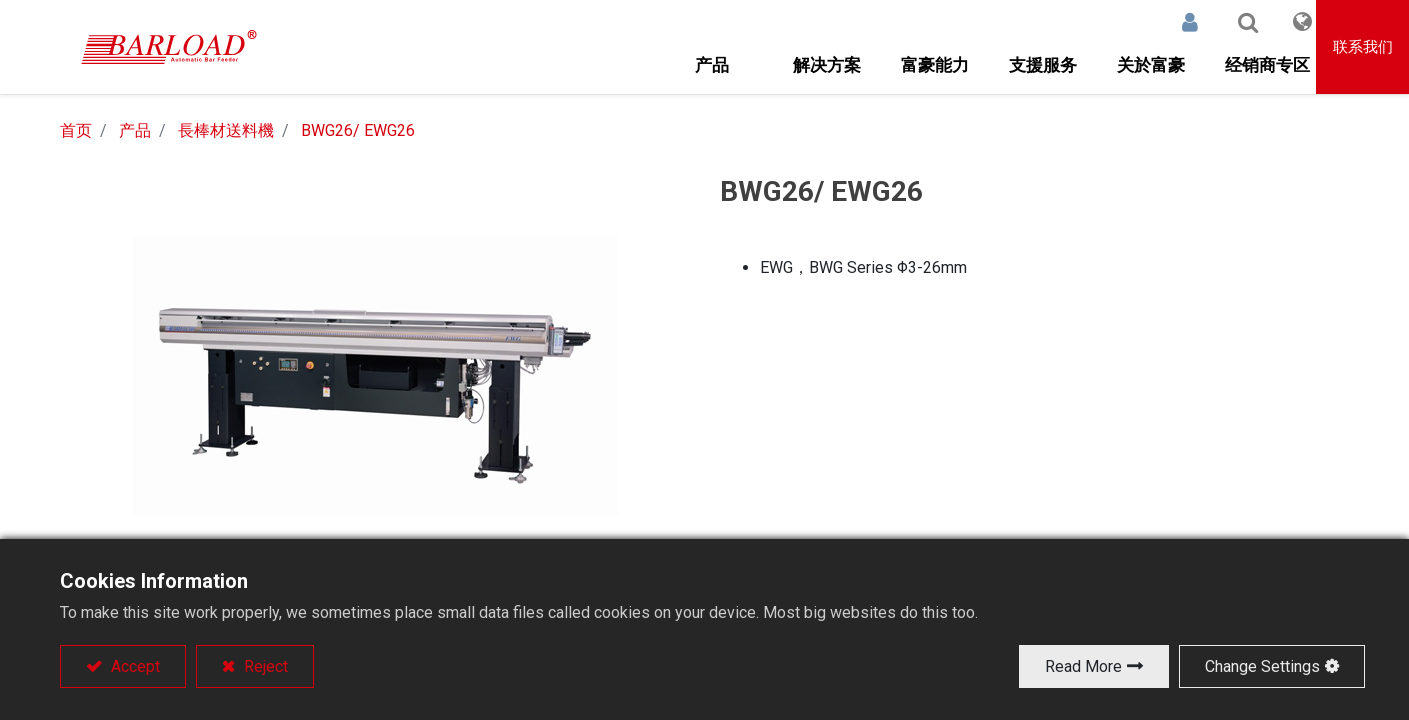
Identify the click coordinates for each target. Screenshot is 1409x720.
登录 (1169, 22)
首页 (76, 130)
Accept (133, 666)
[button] (1227, 22)
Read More (1083, 666)
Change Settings (1262, 666)
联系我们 (1363, 47)
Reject (264, 666)
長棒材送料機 (226, 130)
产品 (135, 130)
